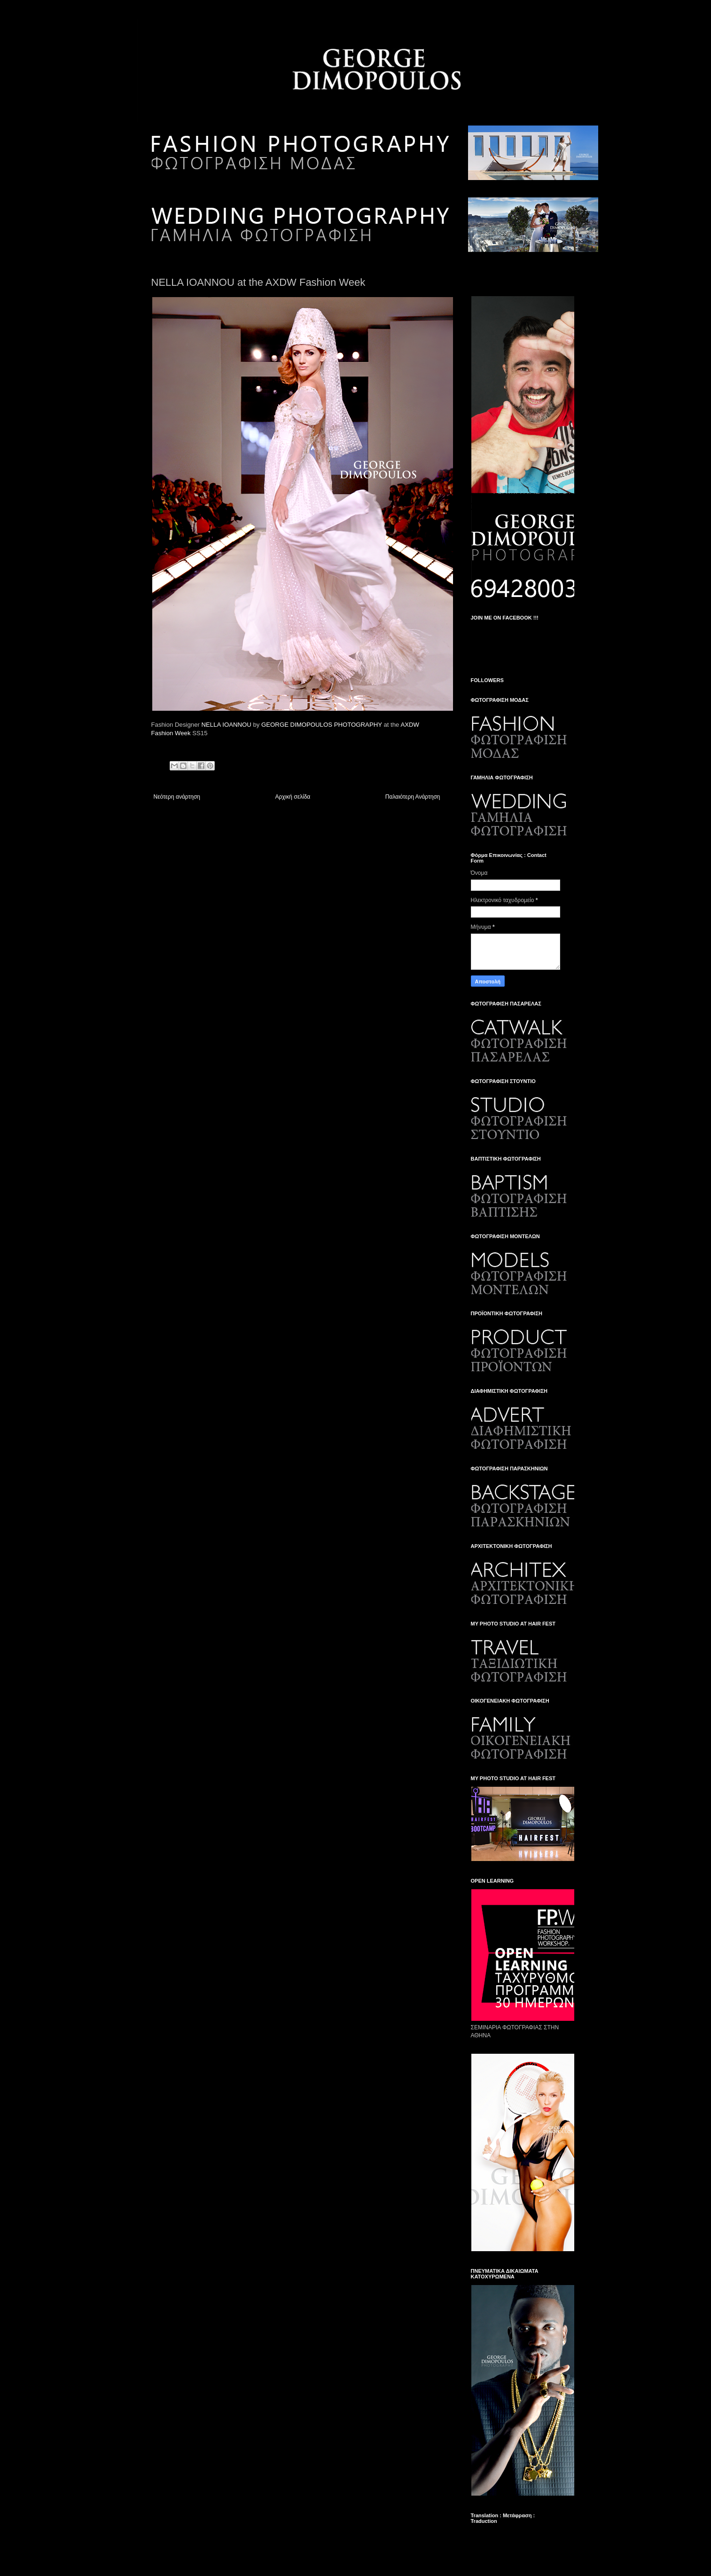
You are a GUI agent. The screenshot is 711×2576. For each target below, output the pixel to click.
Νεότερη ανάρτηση (177, 796)
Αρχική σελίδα (292, 796)
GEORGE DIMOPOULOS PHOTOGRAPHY (321, 724)
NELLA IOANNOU (226, 724)
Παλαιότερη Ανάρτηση (412, 796)
